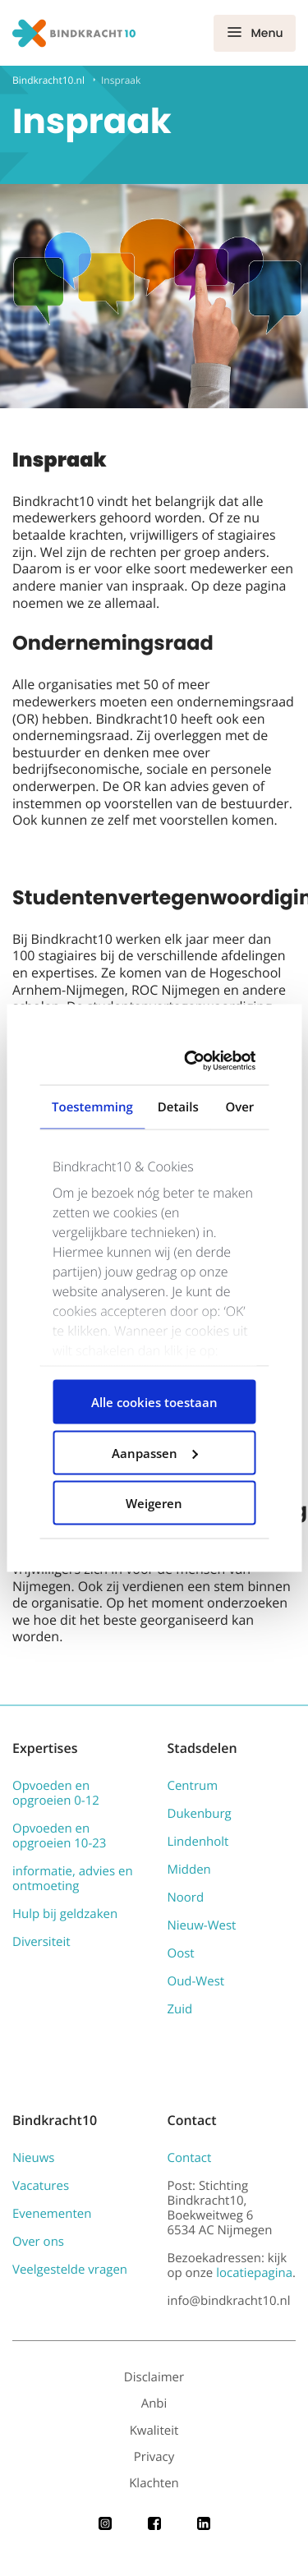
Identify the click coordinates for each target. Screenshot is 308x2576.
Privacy (154, 2457)
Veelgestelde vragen (69, 2269)
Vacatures (40, 2186)
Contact (190, 2158)
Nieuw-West (202, 1925)
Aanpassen (155, 1452)
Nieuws (33, 2158)
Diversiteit (41, 1942)
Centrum (193, 1786)
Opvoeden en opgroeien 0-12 (55, 1793)
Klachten (154, 2483)
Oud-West (196, 1981)
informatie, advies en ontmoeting (72, 1878)
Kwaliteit (154, 2430)
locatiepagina (254, 2273)
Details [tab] (178, 1106)
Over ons (38, 2241)
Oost (181, 1953)
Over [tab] (239, 1106)
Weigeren (154, 1503)
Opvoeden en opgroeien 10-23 (59, 1836)
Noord (186, 1897)
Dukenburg (200, 1814)
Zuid (180, 2009)
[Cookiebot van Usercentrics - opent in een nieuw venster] (195, 1061)
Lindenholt (198, 1841)
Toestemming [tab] (92, 1106)
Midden (189, 1869)
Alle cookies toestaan (154, 1402)
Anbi (154, 2403)
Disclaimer (154, 2377)
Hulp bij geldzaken (64, 1914)
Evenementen (51, 2214)
